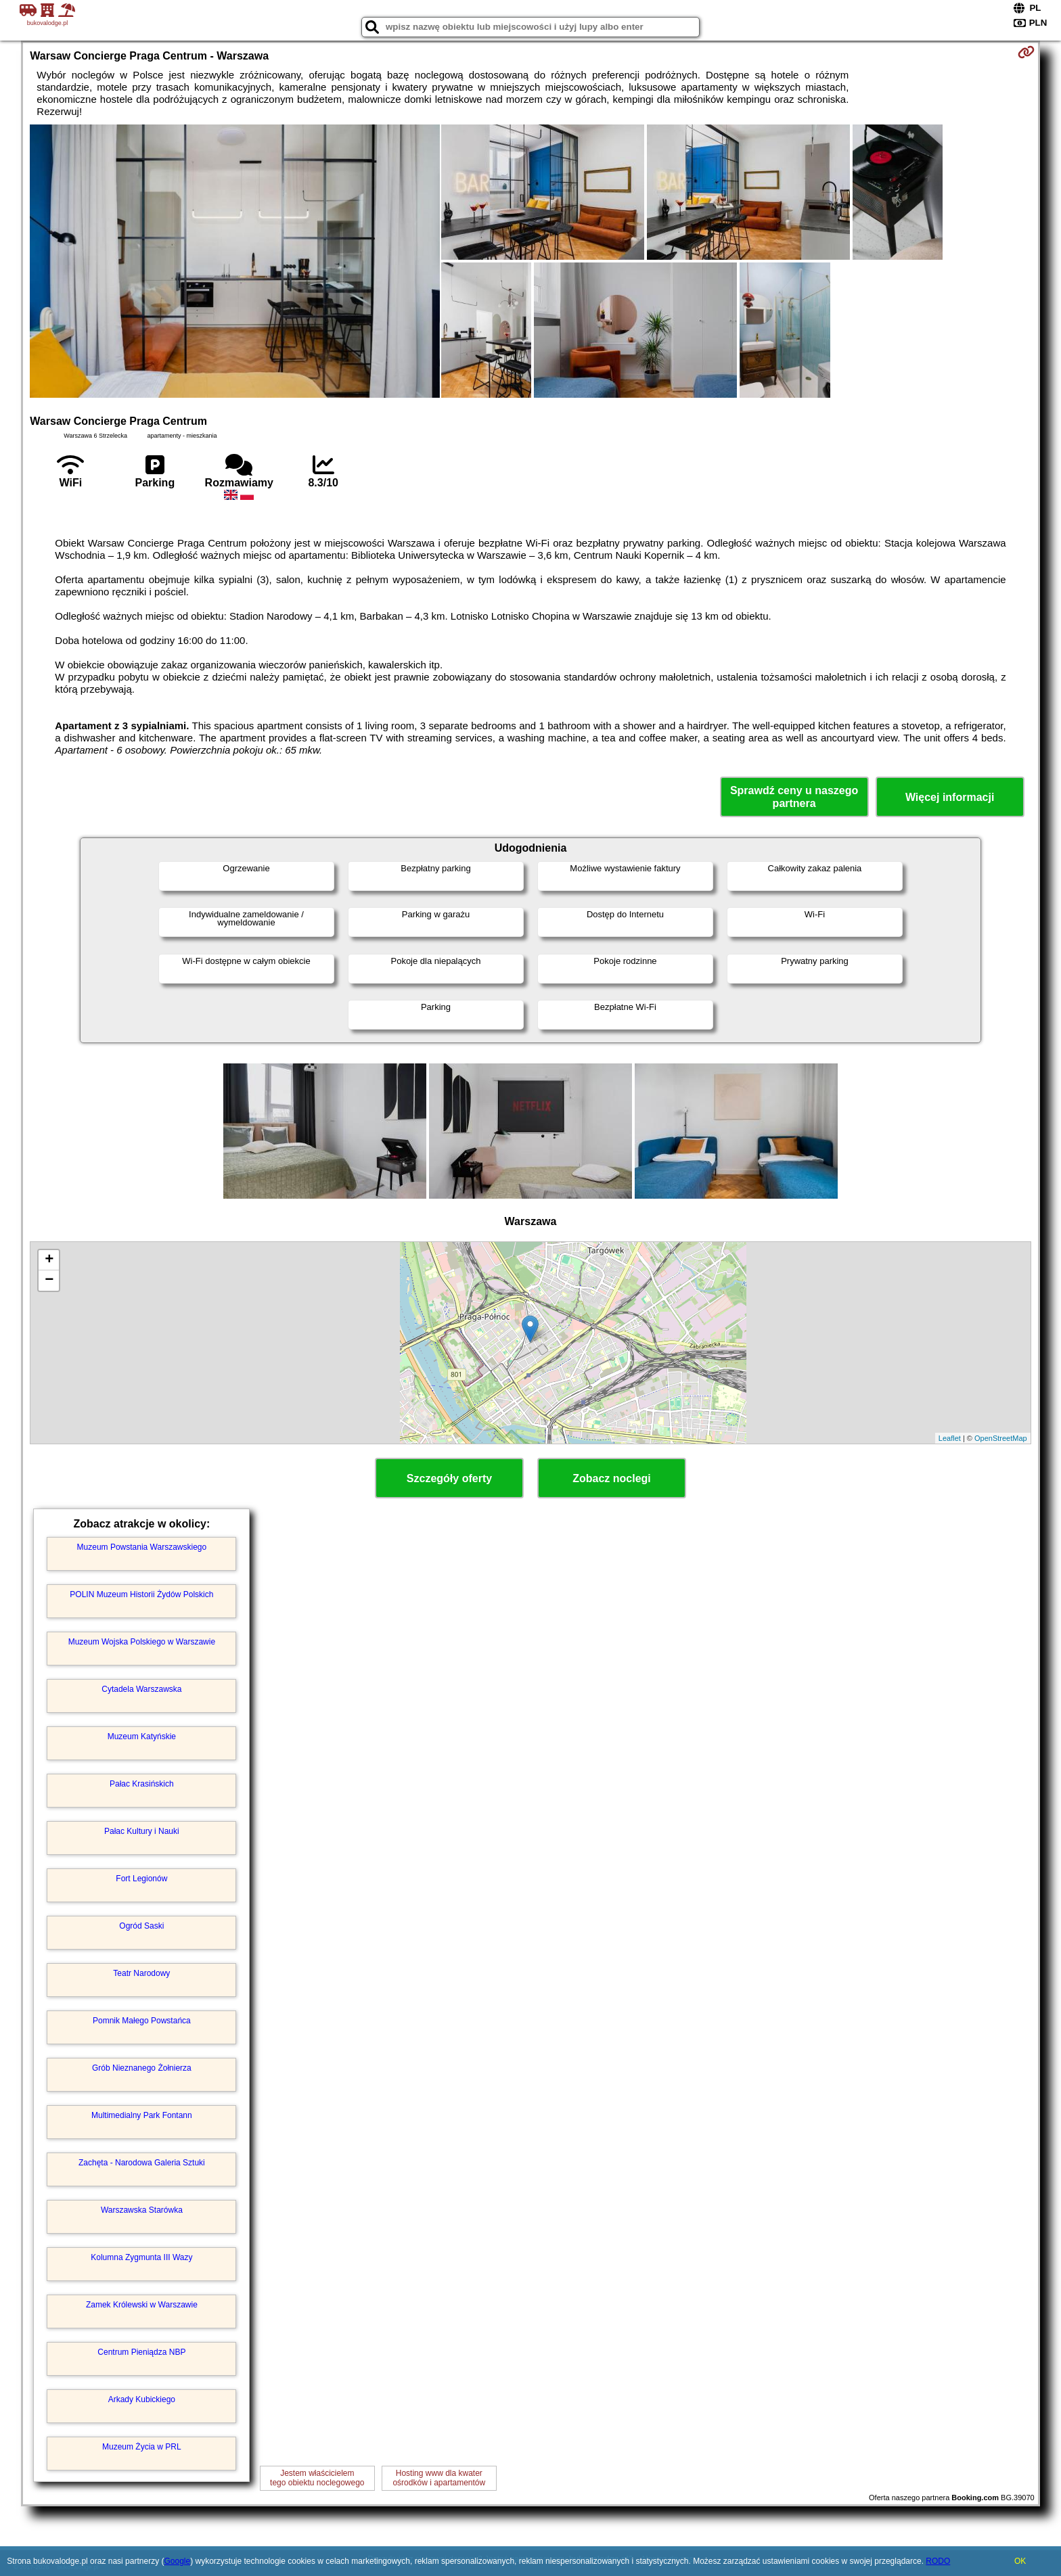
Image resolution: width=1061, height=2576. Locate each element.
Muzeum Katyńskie (142, 1736)
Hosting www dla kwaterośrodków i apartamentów (438, 2477)
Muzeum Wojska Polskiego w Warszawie (141, 1642)
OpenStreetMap (1000, 1438)
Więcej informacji (949, 797)
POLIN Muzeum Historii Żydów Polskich (141, 1594)
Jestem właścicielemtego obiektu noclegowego (317, 2477)
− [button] (49, 1280)
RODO (938, 2561)
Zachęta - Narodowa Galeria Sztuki (141, 2162)
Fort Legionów (141, 1878)
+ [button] (49, 1260)
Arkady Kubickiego (141, 2399)
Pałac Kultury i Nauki (141, 1831)
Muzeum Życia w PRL (141, 2447)
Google (177, 2561)
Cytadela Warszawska (141, 1689)
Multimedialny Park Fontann (141, 2115)
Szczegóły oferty (449, 1478)
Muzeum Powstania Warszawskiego (142, 1547)
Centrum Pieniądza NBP (141, 2352)
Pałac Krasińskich (142, 1784)
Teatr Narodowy (141, 1973)
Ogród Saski (141, 1926)
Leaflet (950, 1438)
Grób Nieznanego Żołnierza (141, 2068)
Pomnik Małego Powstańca (142, 2020)
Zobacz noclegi (611, 1478)
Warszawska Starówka (142, 2210)
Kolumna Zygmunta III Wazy (141, 2257)
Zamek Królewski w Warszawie (142, 2304)
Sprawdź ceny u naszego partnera (794, 797)
